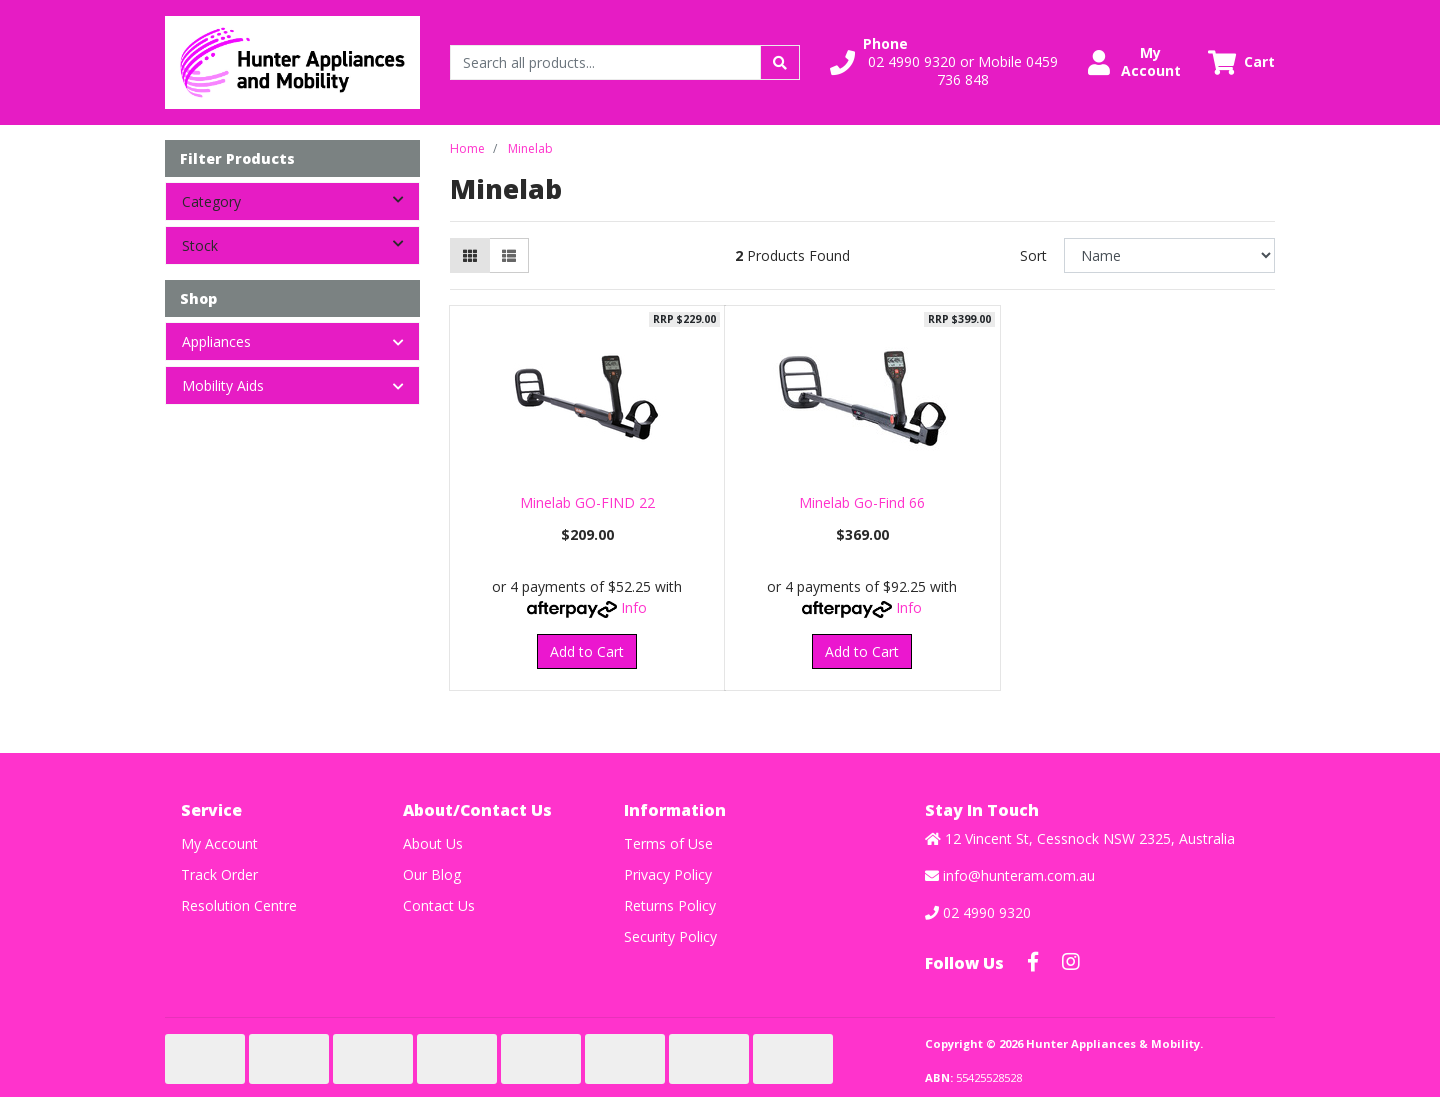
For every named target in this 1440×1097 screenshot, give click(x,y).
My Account (219, 843)
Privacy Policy (668, 874)
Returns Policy (670, 905)
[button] (947, 62)
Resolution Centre (239, 905)
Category (300, 200)
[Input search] (605, 62)
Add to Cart (587, 651)
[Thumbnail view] (470, 255)
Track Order (219, 874)
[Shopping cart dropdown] (1241, 62)
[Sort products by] (1169, 255)
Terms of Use (668, 843)
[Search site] (780, 62)
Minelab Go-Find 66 (862, 502)
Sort (1033, 255)
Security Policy (670, 936)
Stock (300, 244)
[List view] (509, 255)
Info (634, 607)
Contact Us (439, 905)
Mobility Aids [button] (223, 385)
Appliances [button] (216, 341)
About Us (433, 843)
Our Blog (432, 874)
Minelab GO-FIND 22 (587, 502)
